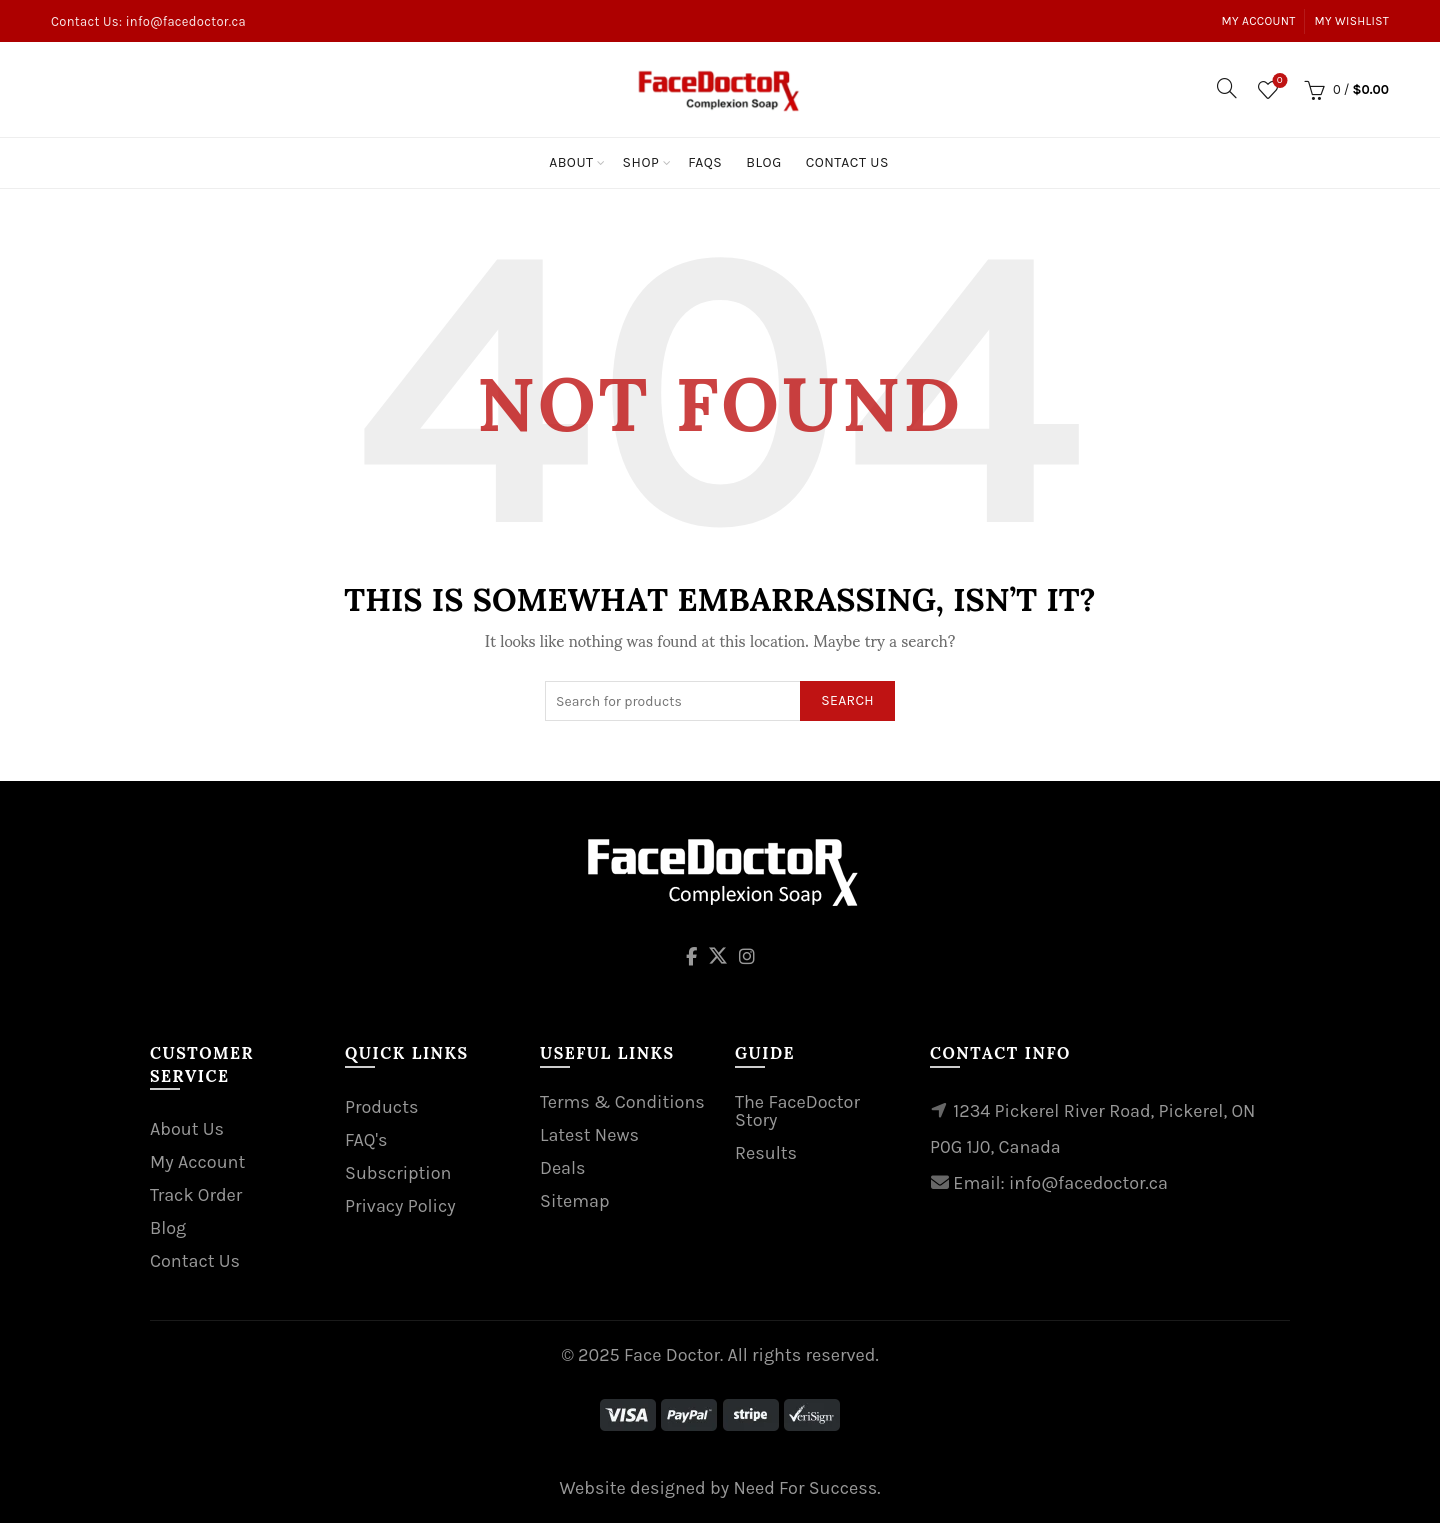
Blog (763, 162)
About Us (187, 1129)
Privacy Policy (400, 1206)
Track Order (196, 1195)
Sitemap (575, 1201)
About (571, 162)
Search (847, 700)
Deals (563, 1168)
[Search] (1227, 88)
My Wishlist (1352, 21)
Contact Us (847, 162)
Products (381, 1107)
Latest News (589, 1135)
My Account (1259, 21)
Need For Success (805, 1488)
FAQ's (366, 1140)
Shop (641, 162)
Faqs (705, 162)
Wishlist (1277, 81)
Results (766, 1153)
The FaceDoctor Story (797, 1111)
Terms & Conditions (622, 1102)
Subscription (398, 1173)
